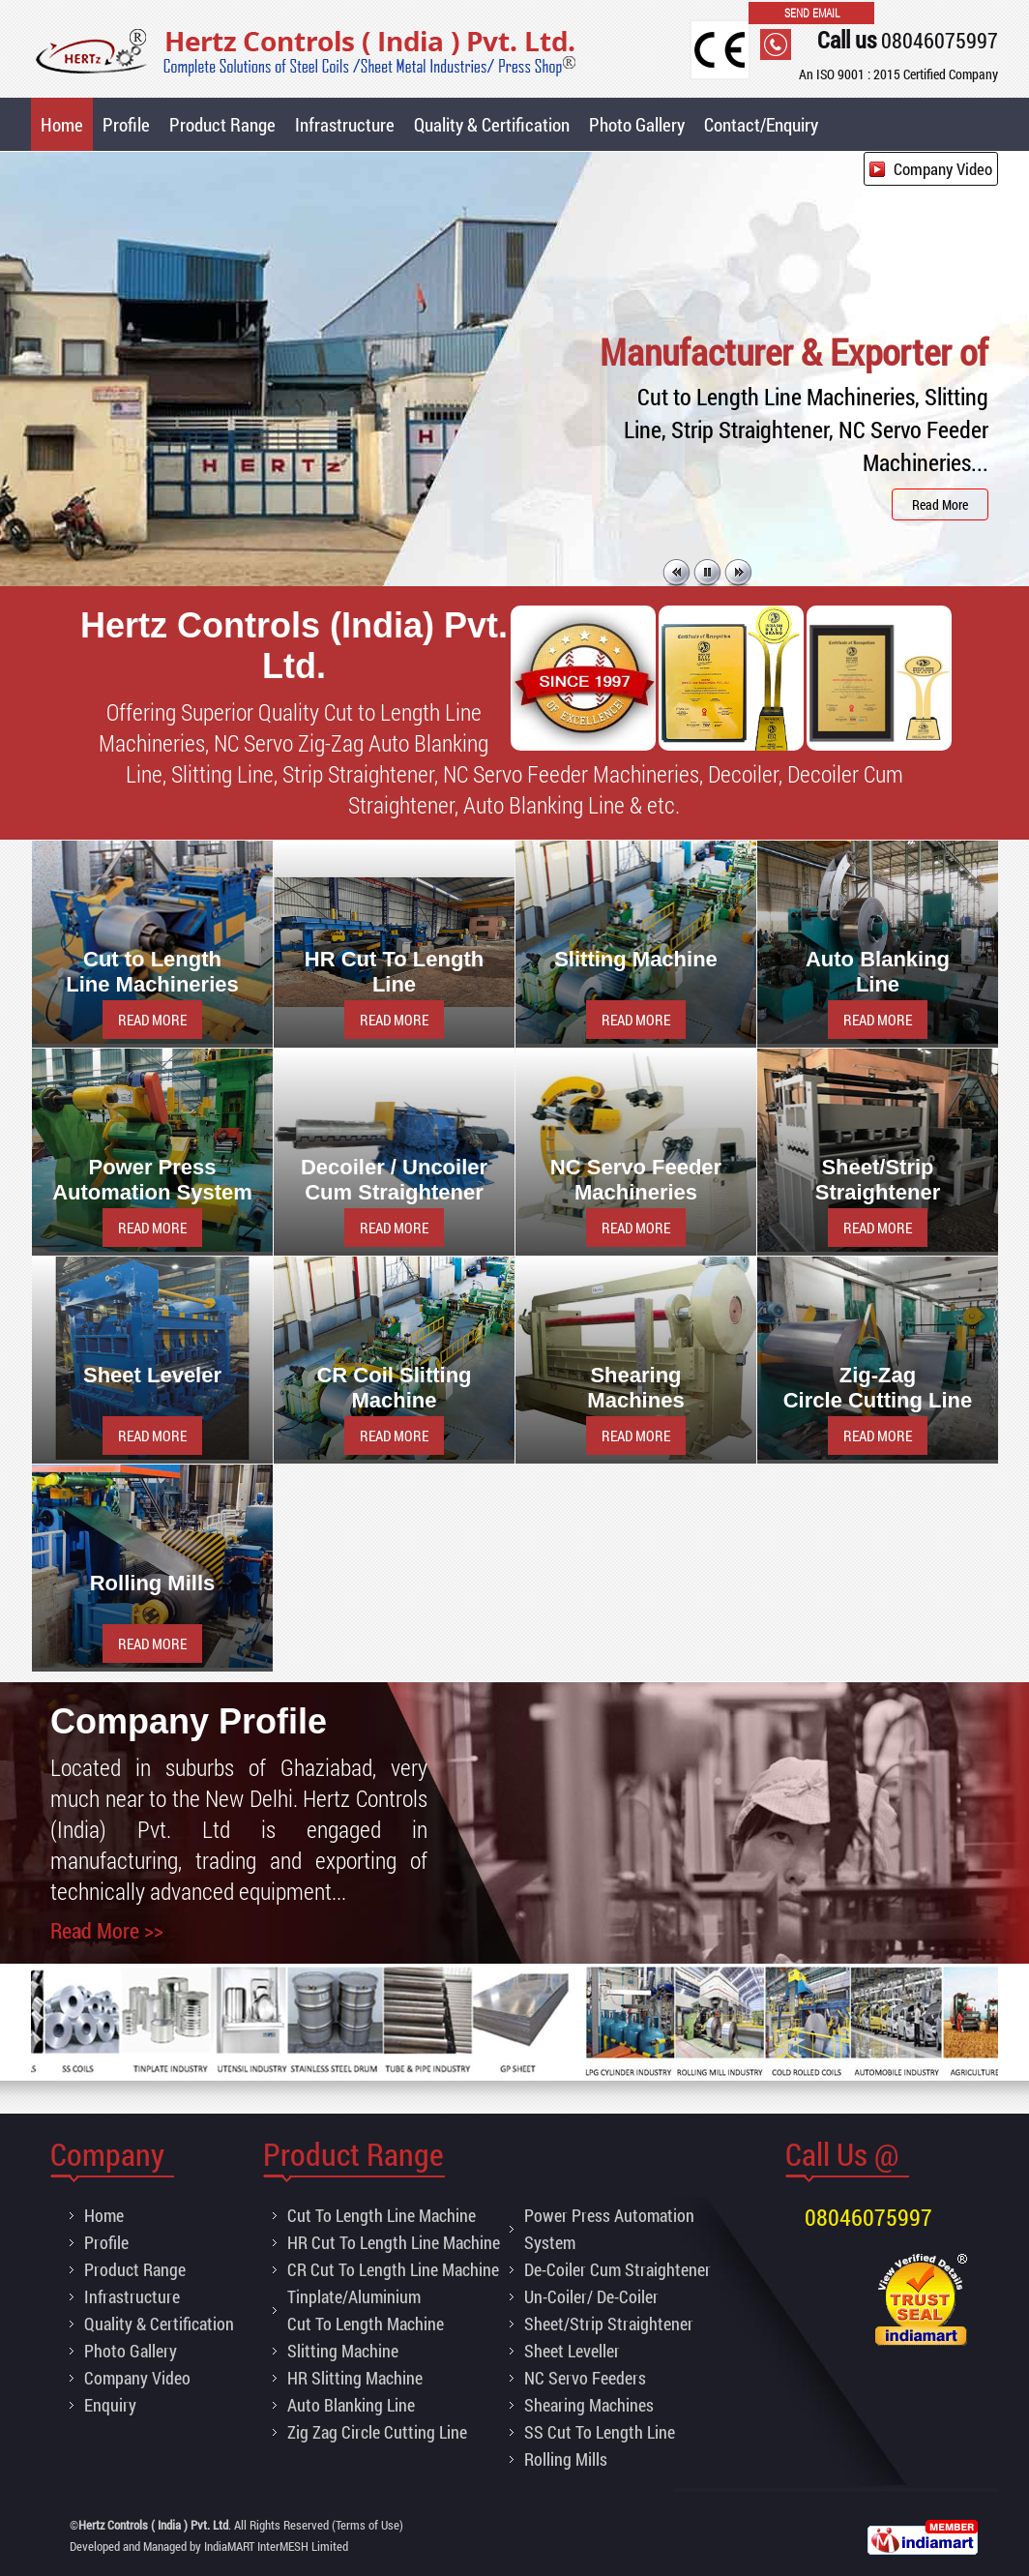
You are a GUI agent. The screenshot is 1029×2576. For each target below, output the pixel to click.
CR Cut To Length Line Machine (393, 2269)
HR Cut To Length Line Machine (393, 2242)
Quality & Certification (492, 124)
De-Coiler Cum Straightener (617, 2269)
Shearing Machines (589, 2404)
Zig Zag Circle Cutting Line (377, 2431)
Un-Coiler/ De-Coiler (591, 2296)
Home (62, 124)
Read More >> (106, 1930)
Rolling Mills (565, 2459)
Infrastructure (345, 124)
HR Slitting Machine (355, 2377)
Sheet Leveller (572, 2350)
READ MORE (152, 1019)
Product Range (222, 124)
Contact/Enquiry (761, 124)
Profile (126, 124)
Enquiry (110, 2404)
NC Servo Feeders (585, 2377)
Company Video (943, 169)
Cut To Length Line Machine (381, 2215)
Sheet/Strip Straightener (608, 2323)
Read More (940, 504)
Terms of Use (367, 2524)
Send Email (811, 12)
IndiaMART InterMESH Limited (276, 2546)
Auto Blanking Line (351, 2404)
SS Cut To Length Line (599, 2431)
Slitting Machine (342, 2350)
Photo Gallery (637, 124)
